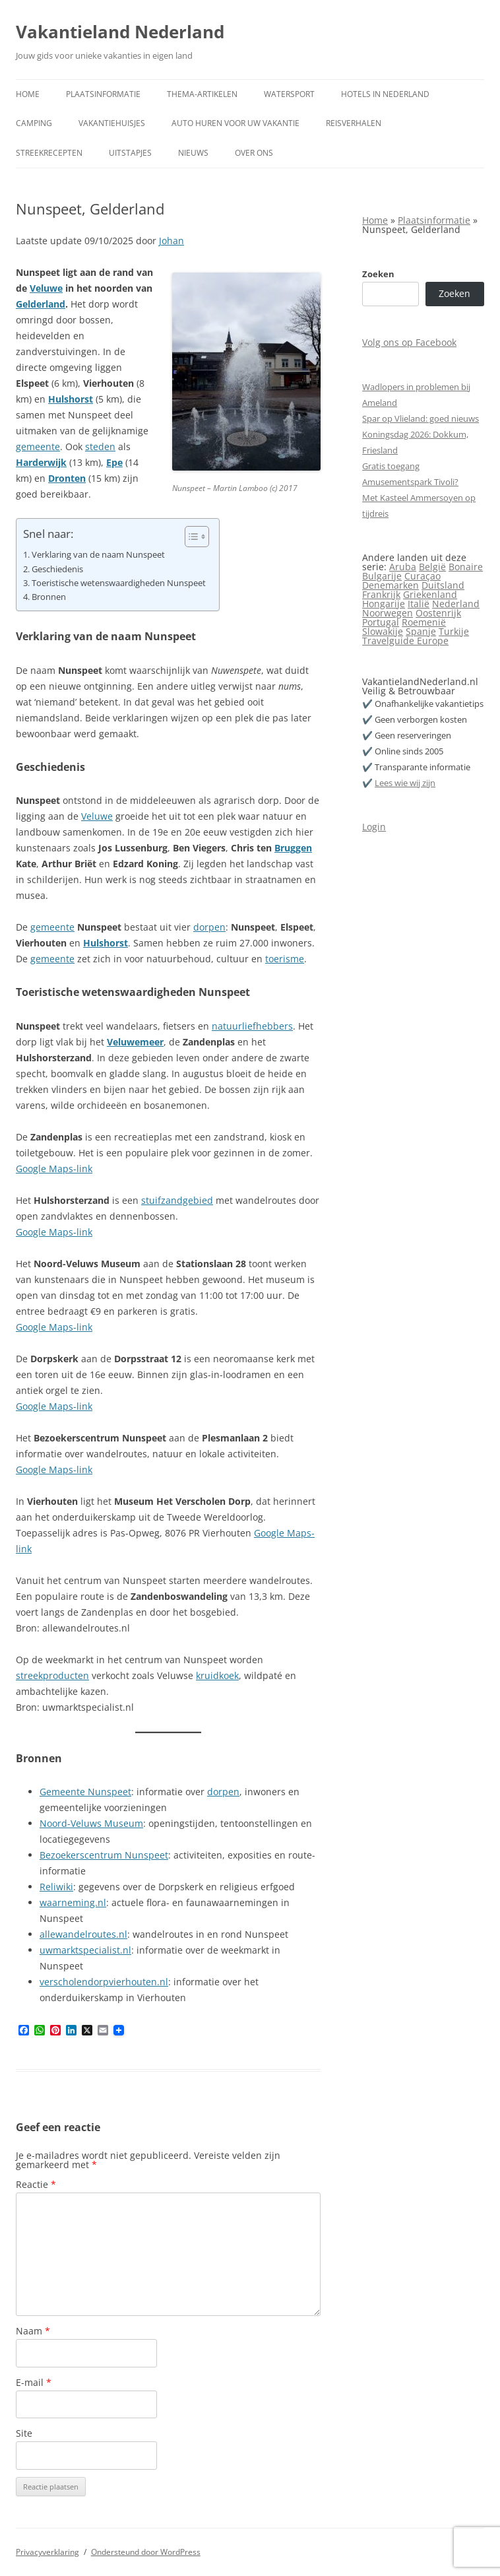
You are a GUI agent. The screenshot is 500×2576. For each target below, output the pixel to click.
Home (28, 94)
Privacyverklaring (47, 2552)
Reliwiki (56, 1886)
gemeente (38, 446)
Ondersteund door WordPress (146, 2552)
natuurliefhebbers (252, 1026)
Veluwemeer (135, 1042)
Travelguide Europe (405, 640)
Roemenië (424, 622)
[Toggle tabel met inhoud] (190, 536)
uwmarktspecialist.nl (85, 1950)
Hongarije (383, 603)
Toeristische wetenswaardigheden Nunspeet (119, 583)
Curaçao (422, 576)
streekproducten (52, 1675)
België (432, 566)
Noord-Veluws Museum (91, 1823)
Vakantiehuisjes (111, 123)
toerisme (284, 958)
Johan (171, 240)
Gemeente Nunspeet (85, 1791)
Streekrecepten (49, 152)
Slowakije (382, 631)
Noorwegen (387, 613)
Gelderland (40, 304)
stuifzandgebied (177, 1200)
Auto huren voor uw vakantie (235, 123)
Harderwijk (41, 462)
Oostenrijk (438, 613)
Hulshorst (70, 399)
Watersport (289, 94)
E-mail (33, 2382)
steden (100, 446)
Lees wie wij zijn (405, 783)
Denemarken (390, 585)
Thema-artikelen (202, 94)
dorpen (209, 927)
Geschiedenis (57, 569)
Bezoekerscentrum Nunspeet (104, 1855)
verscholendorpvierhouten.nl (104, 1981)
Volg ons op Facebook (409, 342)
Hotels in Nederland (385, 94)
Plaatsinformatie (103, 94)
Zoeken (378, 274)
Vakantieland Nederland (120, 32)
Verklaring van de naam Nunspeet (98, 554)
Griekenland (430, 594)
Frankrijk (381, 594)
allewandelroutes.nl (83, 1934)
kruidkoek (217, 1675)
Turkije (454, 631)
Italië (418, 603)
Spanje (421, 631)
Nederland (456, 603)
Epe (114, 462)
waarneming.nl (73, 1902)
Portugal (380, 622)
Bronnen (49, 597)
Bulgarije (382, 576)
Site (24, 2433)
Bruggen (293, 848)
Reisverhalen (353, 123)
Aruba (402, 566)
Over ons (254, 152)
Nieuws (193, 152)
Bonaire (466, 566)
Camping (34, 123)
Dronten (67, 478)
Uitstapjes (130, 152)
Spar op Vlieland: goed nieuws (420, 418)
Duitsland (443, 585)
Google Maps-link (54, 1168)
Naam (33, 2331)
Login (374, 826)
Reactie (36, 2184)
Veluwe (46, 288)
